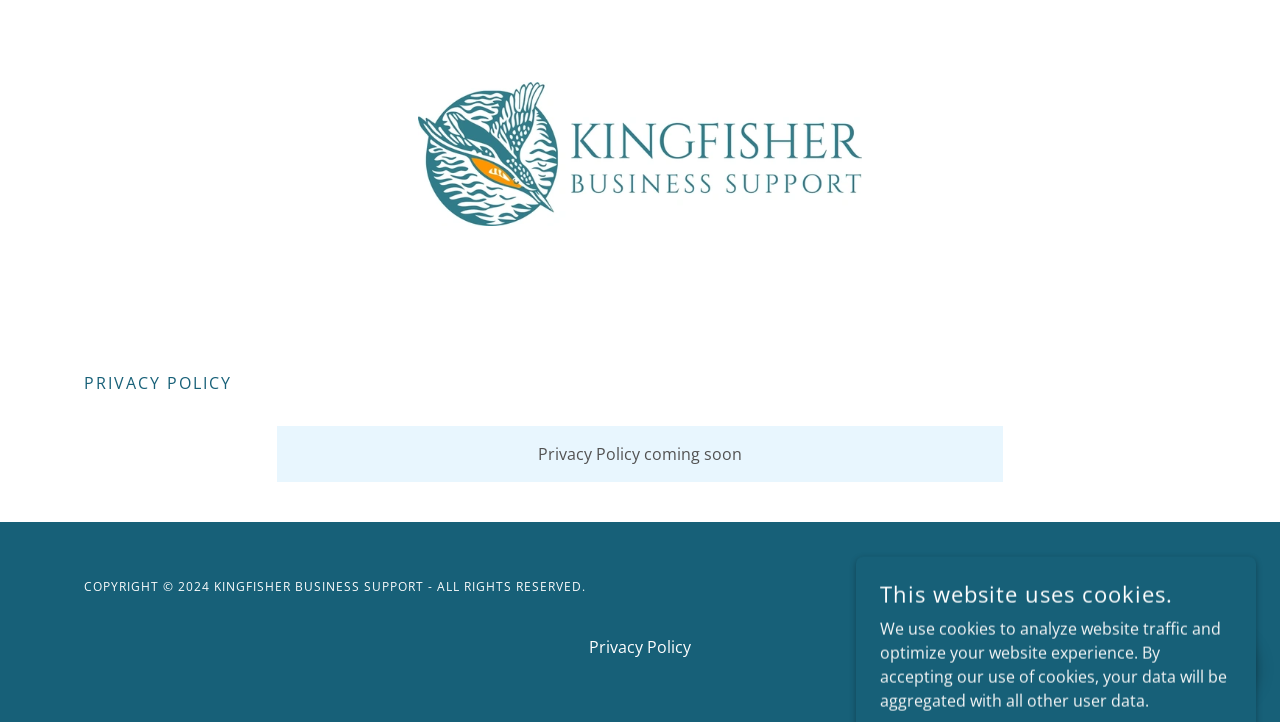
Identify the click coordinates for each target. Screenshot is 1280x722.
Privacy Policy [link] (640, 647)
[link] (640, 152)
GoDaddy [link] (1162, 586)
